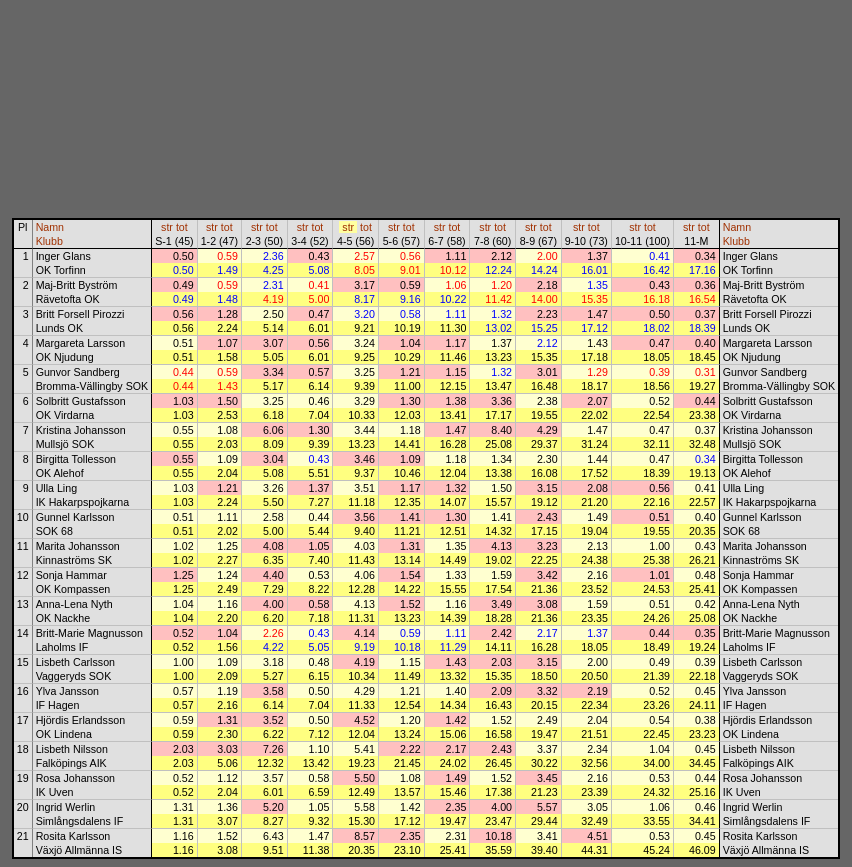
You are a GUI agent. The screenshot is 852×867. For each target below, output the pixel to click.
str (167, 227)
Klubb (49, 241)
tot (182, 227)
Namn (50, 227)
